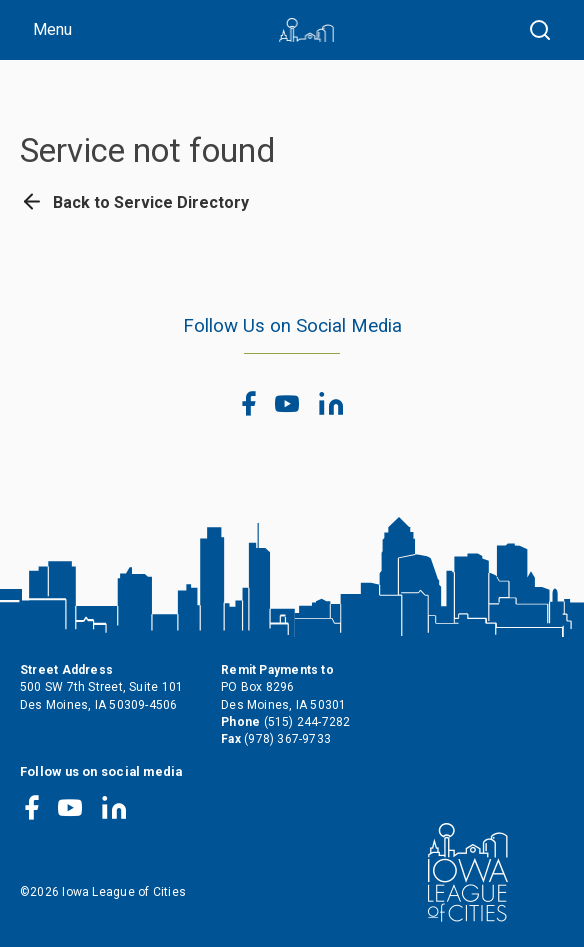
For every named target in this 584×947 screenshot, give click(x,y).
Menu (52, 29)
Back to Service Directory (134, 202)
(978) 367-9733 (287, 739)
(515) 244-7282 (307, 722)
